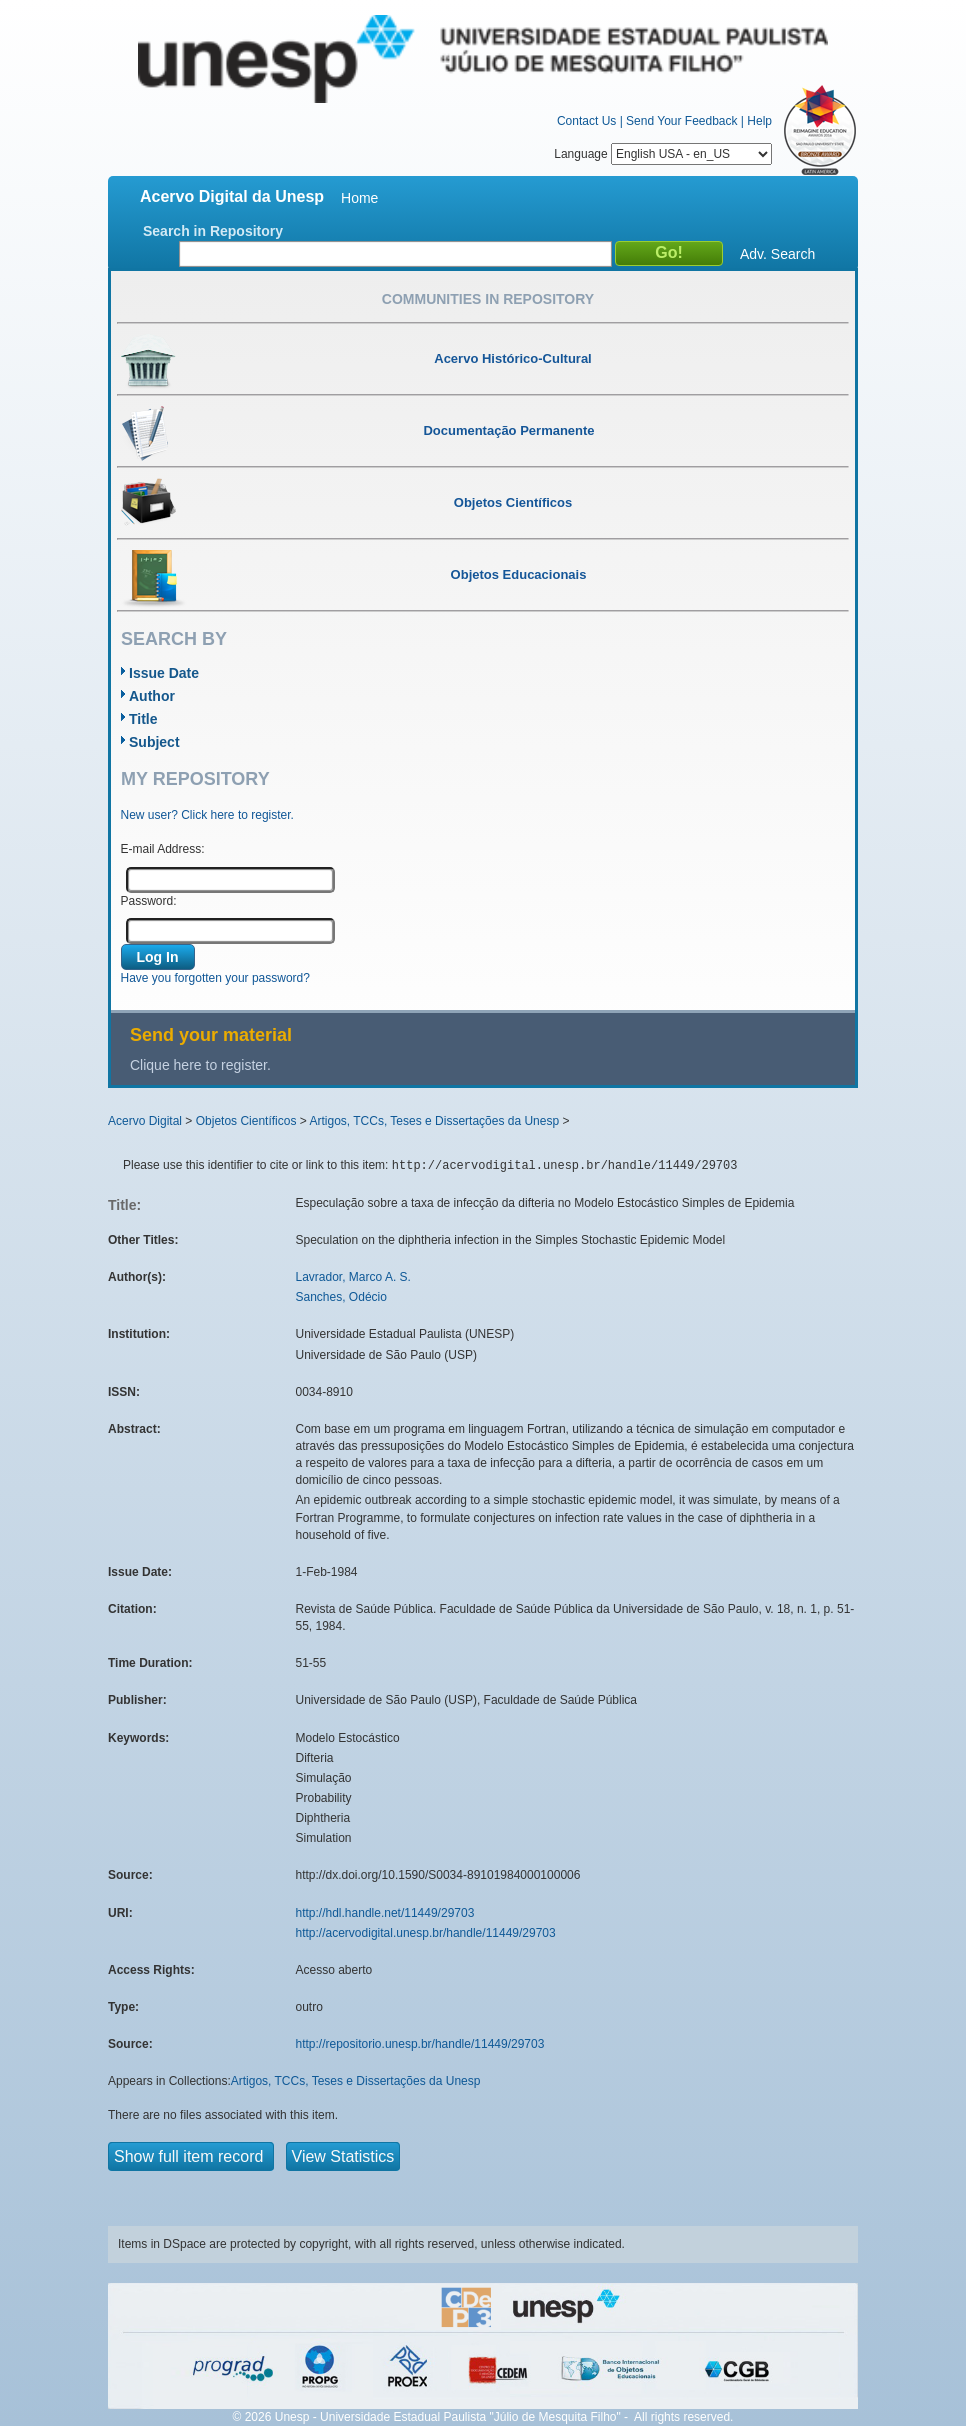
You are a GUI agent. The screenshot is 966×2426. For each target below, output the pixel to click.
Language (663, 154)
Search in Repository (213, 231)
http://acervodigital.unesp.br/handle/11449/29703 (426, 1933)
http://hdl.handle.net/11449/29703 (385, 1913)
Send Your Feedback (681, 121)
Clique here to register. (200, 1065)
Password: (149, 901)
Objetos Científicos (246, 1121)
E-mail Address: (163, 849)
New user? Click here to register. (207, 815)
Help (759, 121)
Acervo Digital (145, 1121)
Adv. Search (777, 254)
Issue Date (164, 673)
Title (143, 719)
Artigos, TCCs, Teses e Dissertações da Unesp (434, 1121)
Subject (154, 742)
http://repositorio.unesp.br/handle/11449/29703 (420, 2044)
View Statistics (343, 2156)
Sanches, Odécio (341, 1297)
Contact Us (586, 121)
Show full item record (191, 2156)
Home (359, 198)
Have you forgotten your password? (215, 978)
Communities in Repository (488, 299)
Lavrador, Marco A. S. (353, 1277)
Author (152, 696)
